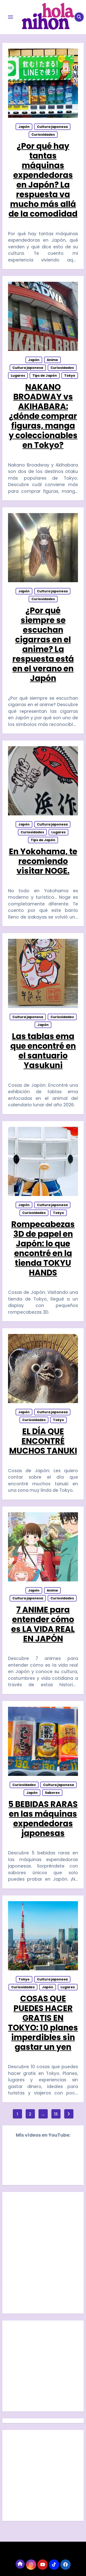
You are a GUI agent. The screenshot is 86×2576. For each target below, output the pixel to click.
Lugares (18, 375)
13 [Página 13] (56, 2114)
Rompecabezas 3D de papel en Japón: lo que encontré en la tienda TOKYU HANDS (43, 1248)
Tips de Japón (44, 375)
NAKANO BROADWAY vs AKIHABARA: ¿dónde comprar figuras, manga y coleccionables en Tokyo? (43, 416)
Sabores (52, 1792)
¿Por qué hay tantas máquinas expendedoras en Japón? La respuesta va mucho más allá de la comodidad (43, 179)
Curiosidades (43, 134)
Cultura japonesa (52, 126)
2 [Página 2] (30, 2114)
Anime (52, 360)
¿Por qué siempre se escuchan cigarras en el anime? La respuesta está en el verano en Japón (43, 644)
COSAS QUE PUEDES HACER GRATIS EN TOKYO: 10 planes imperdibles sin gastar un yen (43, 2023)
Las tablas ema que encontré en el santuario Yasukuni (43, 1051)
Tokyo (69, 375)
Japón (24, 126)
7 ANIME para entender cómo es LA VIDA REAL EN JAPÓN (43, 1624)
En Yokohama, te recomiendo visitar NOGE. (43, 861)
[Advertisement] (43, 2367)
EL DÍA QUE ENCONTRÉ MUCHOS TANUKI (43, 1441)
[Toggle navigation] (10, 17)
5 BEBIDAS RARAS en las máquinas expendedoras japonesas (43, 1818)
